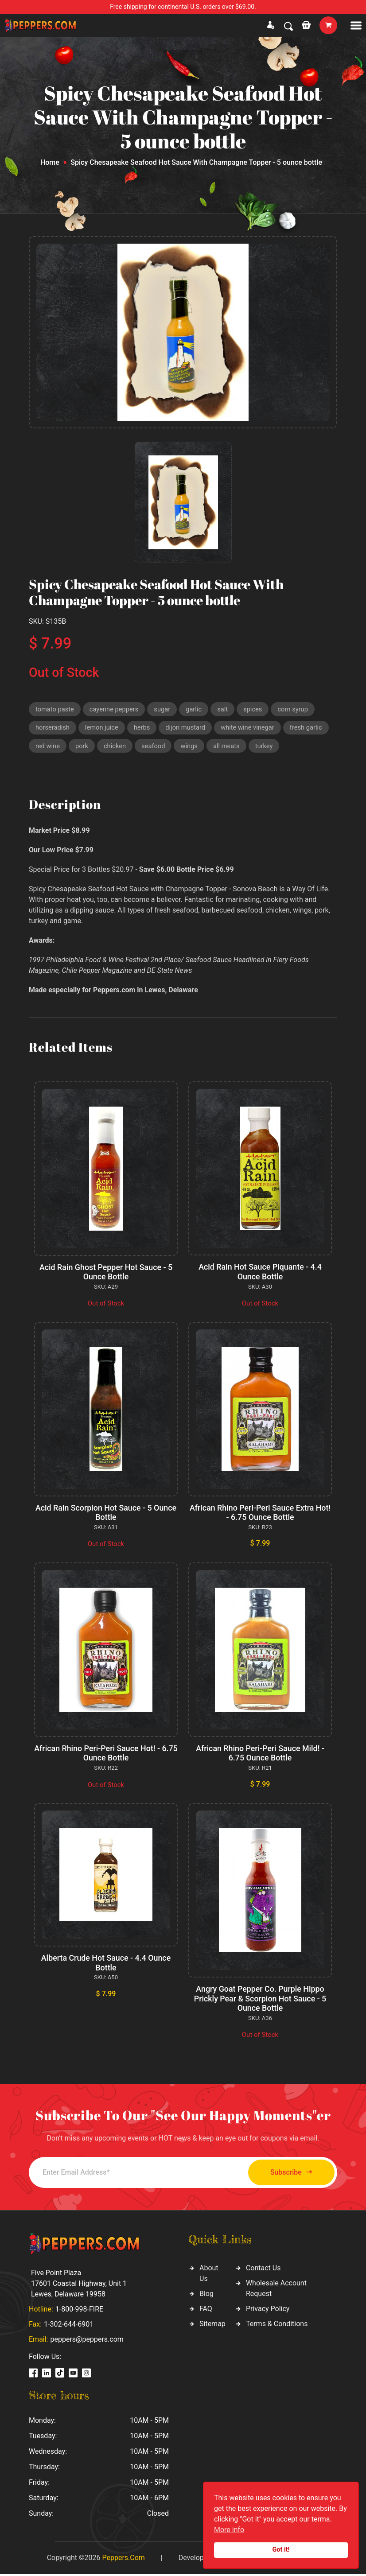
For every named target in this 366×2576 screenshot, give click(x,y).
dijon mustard (187, 728)
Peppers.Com (123, 2559)
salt (225, 709)
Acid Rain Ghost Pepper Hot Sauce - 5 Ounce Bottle (106, 1273)
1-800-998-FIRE (79, 2311)
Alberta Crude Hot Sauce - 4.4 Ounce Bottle (105, 1964)
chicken (116, 747)
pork (82, 747)
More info (229, 2529)
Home (49, 162)
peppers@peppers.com (86, 2341)
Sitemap (212, 2325)
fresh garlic (310, 728)
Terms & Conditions (277, 2325)
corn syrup (296, 709)
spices (255, 709)
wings (191, 747)
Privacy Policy (268, 2310)
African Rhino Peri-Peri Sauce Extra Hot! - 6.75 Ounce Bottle (260, 1513)
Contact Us (263, 2269)
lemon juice (103, 728)
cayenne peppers (115, 709)
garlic (196, 709)
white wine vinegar (251, 728)
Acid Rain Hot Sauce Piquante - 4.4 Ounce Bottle (260, 1273)
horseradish (52, 728)
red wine (47, 747)
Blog (206, 2295)
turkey (267, 747)
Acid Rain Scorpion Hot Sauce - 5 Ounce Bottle (106, 1513)
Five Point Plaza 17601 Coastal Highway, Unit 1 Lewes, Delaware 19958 (79, 2285)
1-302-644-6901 (68, 2326)
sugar (164, 709)
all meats (228, 747)
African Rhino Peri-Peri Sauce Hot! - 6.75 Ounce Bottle (106, 1754)
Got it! (281, 2549)
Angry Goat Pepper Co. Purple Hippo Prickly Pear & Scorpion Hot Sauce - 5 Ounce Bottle (260, 2000)
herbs (143, 728)
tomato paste (55, 709)
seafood (155, 747)
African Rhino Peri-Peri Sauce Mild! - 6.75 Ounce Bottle (260, 1754)
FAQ (205, 2310)
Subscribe (288, 2174)
